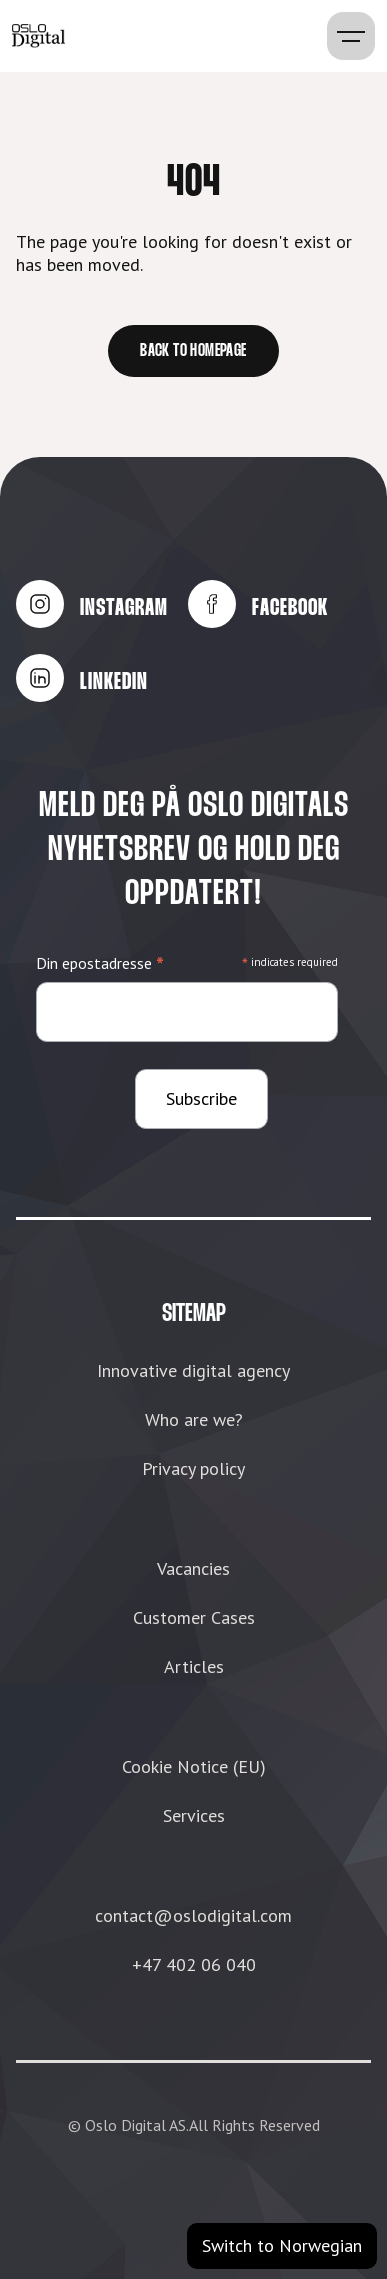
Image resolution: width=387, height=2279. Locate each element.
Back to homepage (193, 351)
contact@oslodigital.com (193, 1915)
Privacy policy (193, 1468)
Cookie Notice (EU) (194, 1766)
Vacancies (193, 1568)
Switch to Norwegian (282, 2245)
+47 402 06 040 (194, 1964)
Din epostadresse (100, 963)
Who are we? (194, 1419)
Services (194, 1815)
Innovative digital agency (193, 1370)
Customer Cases (194, 1617)
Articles (194, 1666)
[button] (351, 36)
